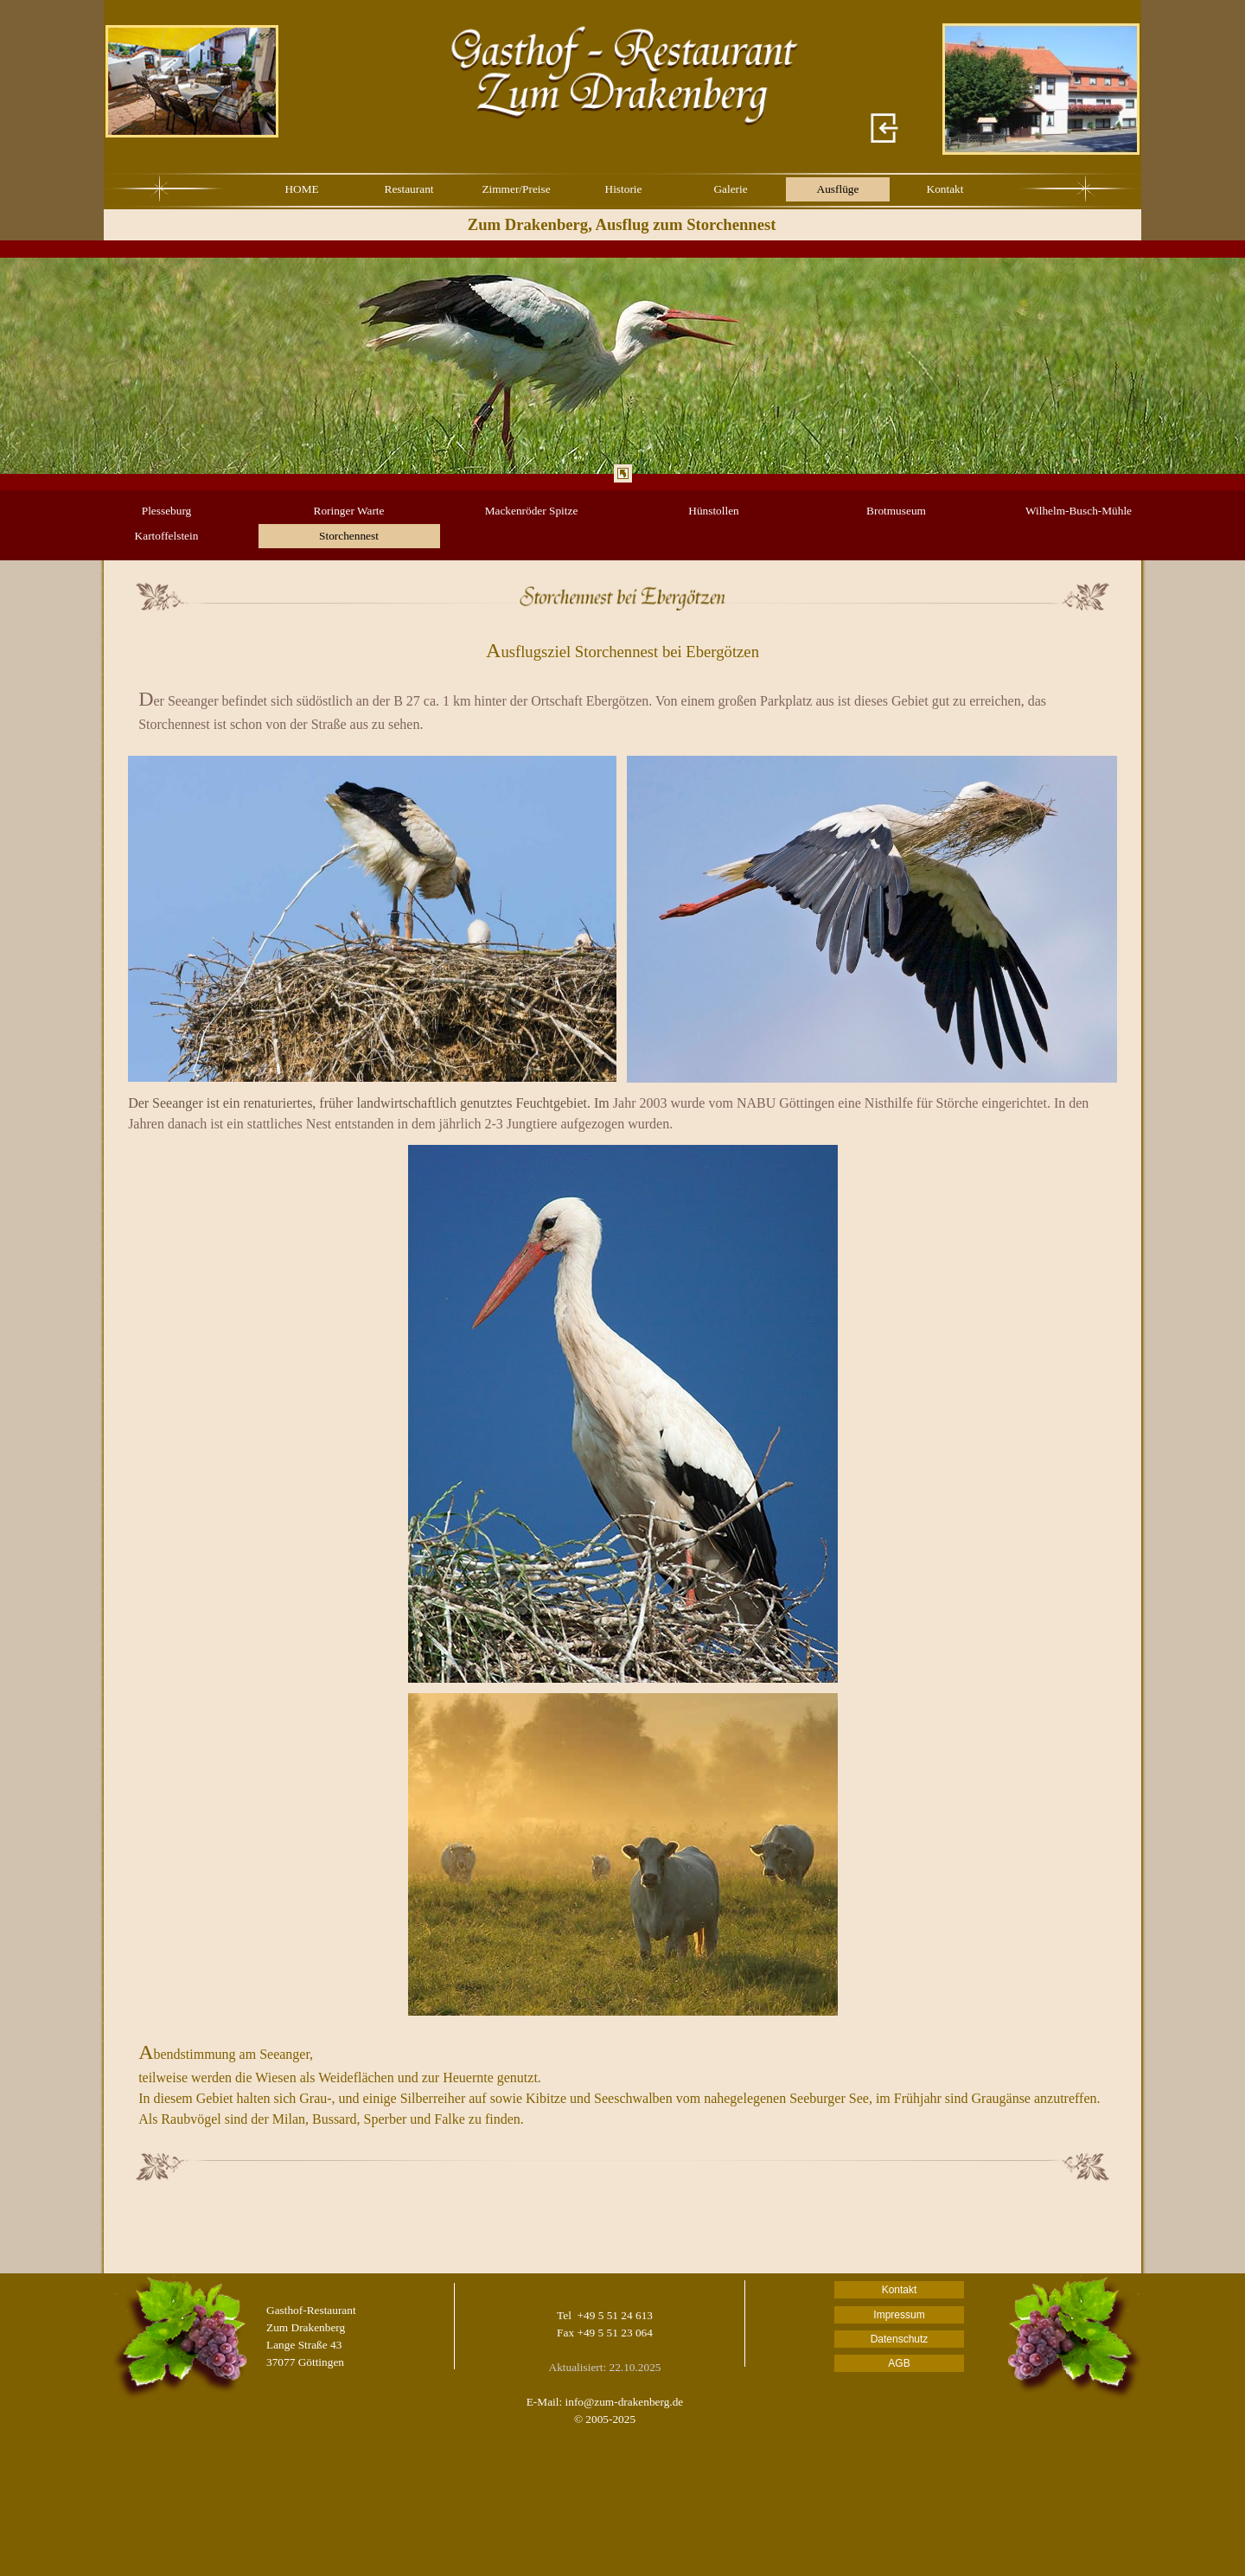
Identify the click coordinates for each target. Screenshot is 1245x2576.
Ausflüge (838, 188)
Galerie (730, 188)
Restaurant (409, 188)
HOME (301, 188)
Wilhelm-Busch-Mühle (1078, 510)
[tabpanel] (622, 365)
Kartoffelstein (167, 535)
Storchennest (349, 535)
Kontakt (945, 188)
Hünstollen (713, 510)
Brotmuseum (896, 510)
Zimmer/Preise (516, 188)
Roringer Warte (349, 510)
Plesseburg (167, 510)
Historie (623, 188)
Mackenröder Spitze (531, 510)
